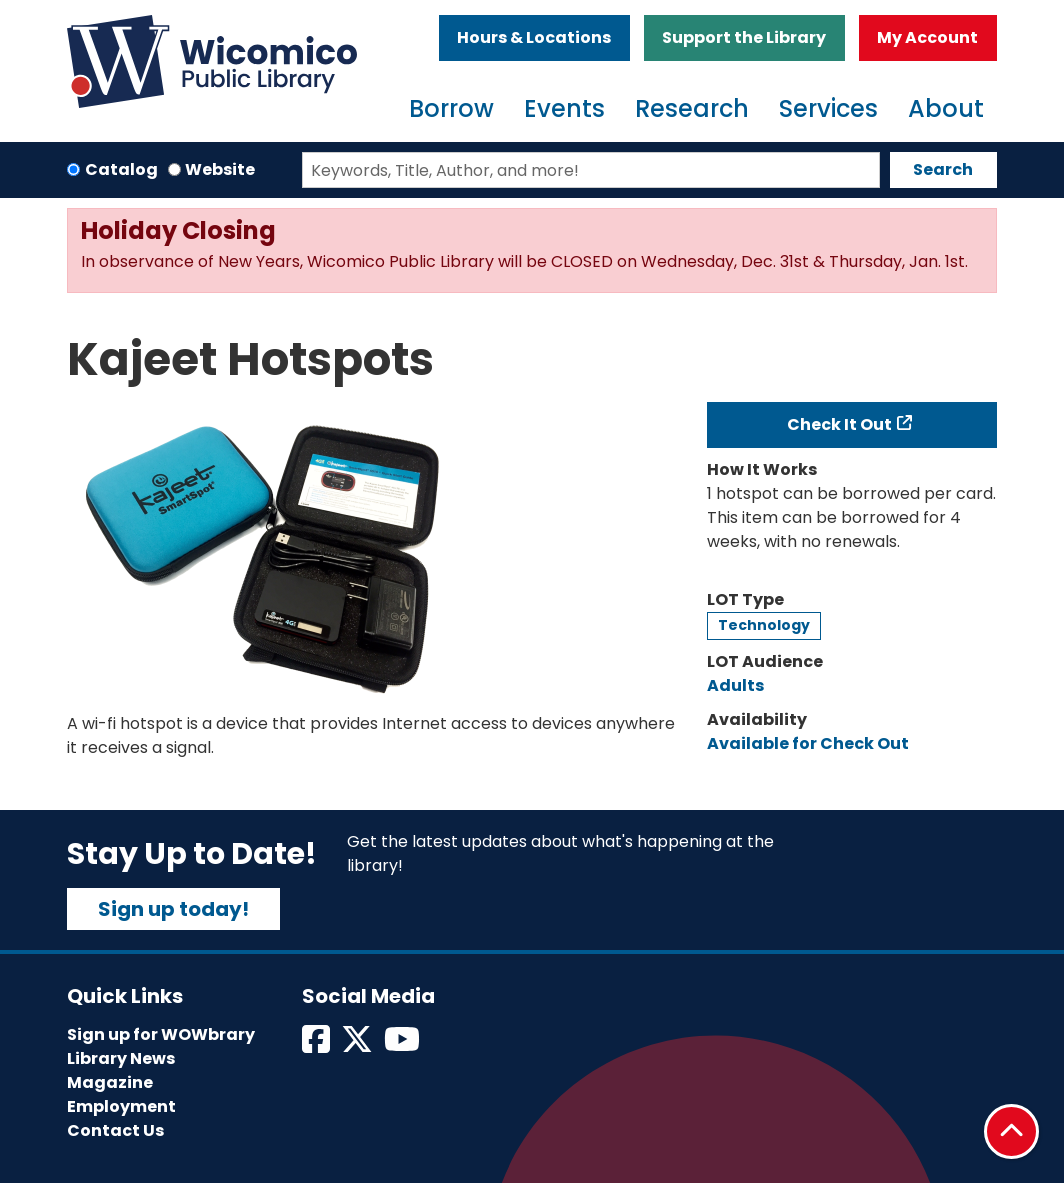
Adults (735, 685)
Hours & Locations (534, 37)
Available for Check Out (808, 743)
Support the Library (744, 37)
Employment (121, 1106)
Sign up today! (173, 909)
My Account (927, 37)
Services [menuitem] (828, 108)
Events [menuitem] (564, 108)
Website (220, 169)
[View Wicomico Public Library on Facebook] (317, 1045)
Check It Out (839, 424)
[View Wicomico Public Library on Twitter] (358, 1045)
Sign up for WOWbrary (161, 1034)
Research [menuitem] (692, 108)
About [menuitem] (946, 108)
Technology (764, 625)
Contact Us (115, 1130)
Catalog (121, 169)
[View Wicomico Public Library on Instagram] (403, 1045)
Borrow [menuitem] (451, 108)
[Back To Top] (1011, 1131)
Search (943, 169)
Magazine (110, 1082)
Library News (121, 1058)
